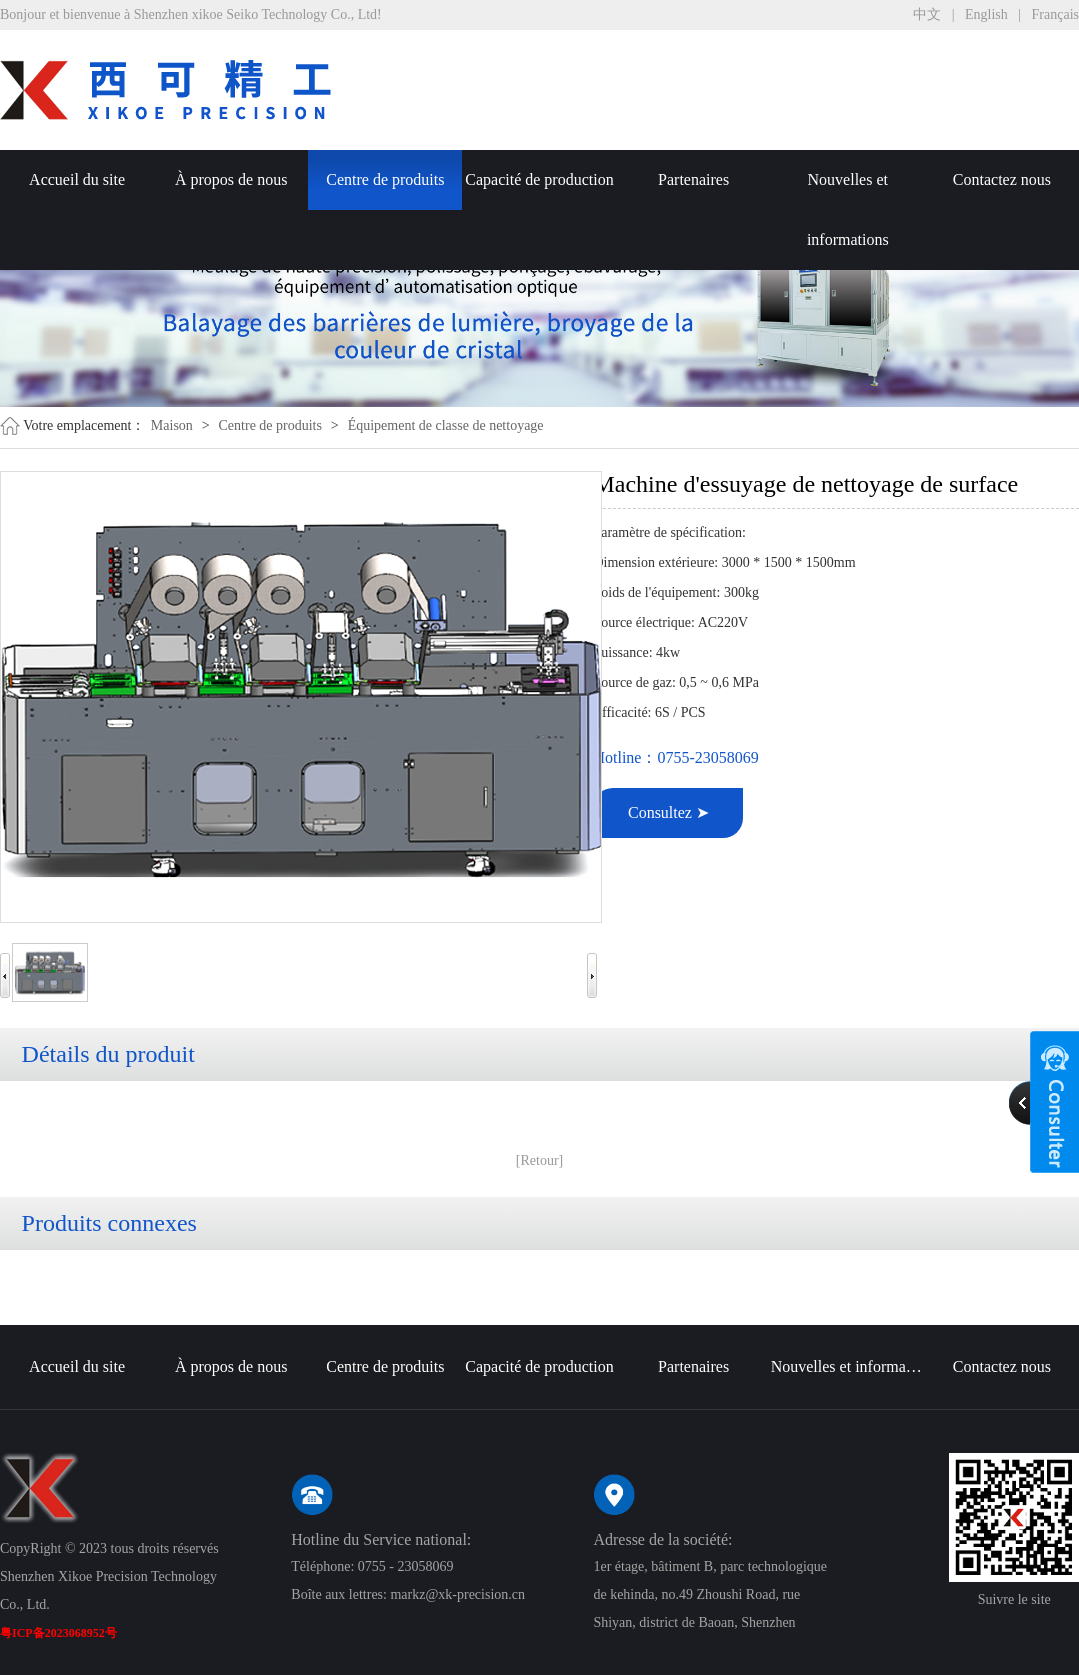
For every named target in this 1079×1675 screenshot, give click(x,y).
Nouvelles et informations (848, 209)
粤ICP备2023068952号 (58, 1633)
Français (1055, 14)
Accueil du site (77, 179)
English (986, 14)
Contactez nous (1002, 179)
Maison (172, 425)
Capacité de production (539, 179)
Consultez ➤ (668, 812)
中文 (927, 14)
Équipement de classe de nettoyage (446, 425)
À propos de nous (231, 179)
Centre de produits (385, 179)
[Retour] (539, 1160)
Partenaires (693, 179)
